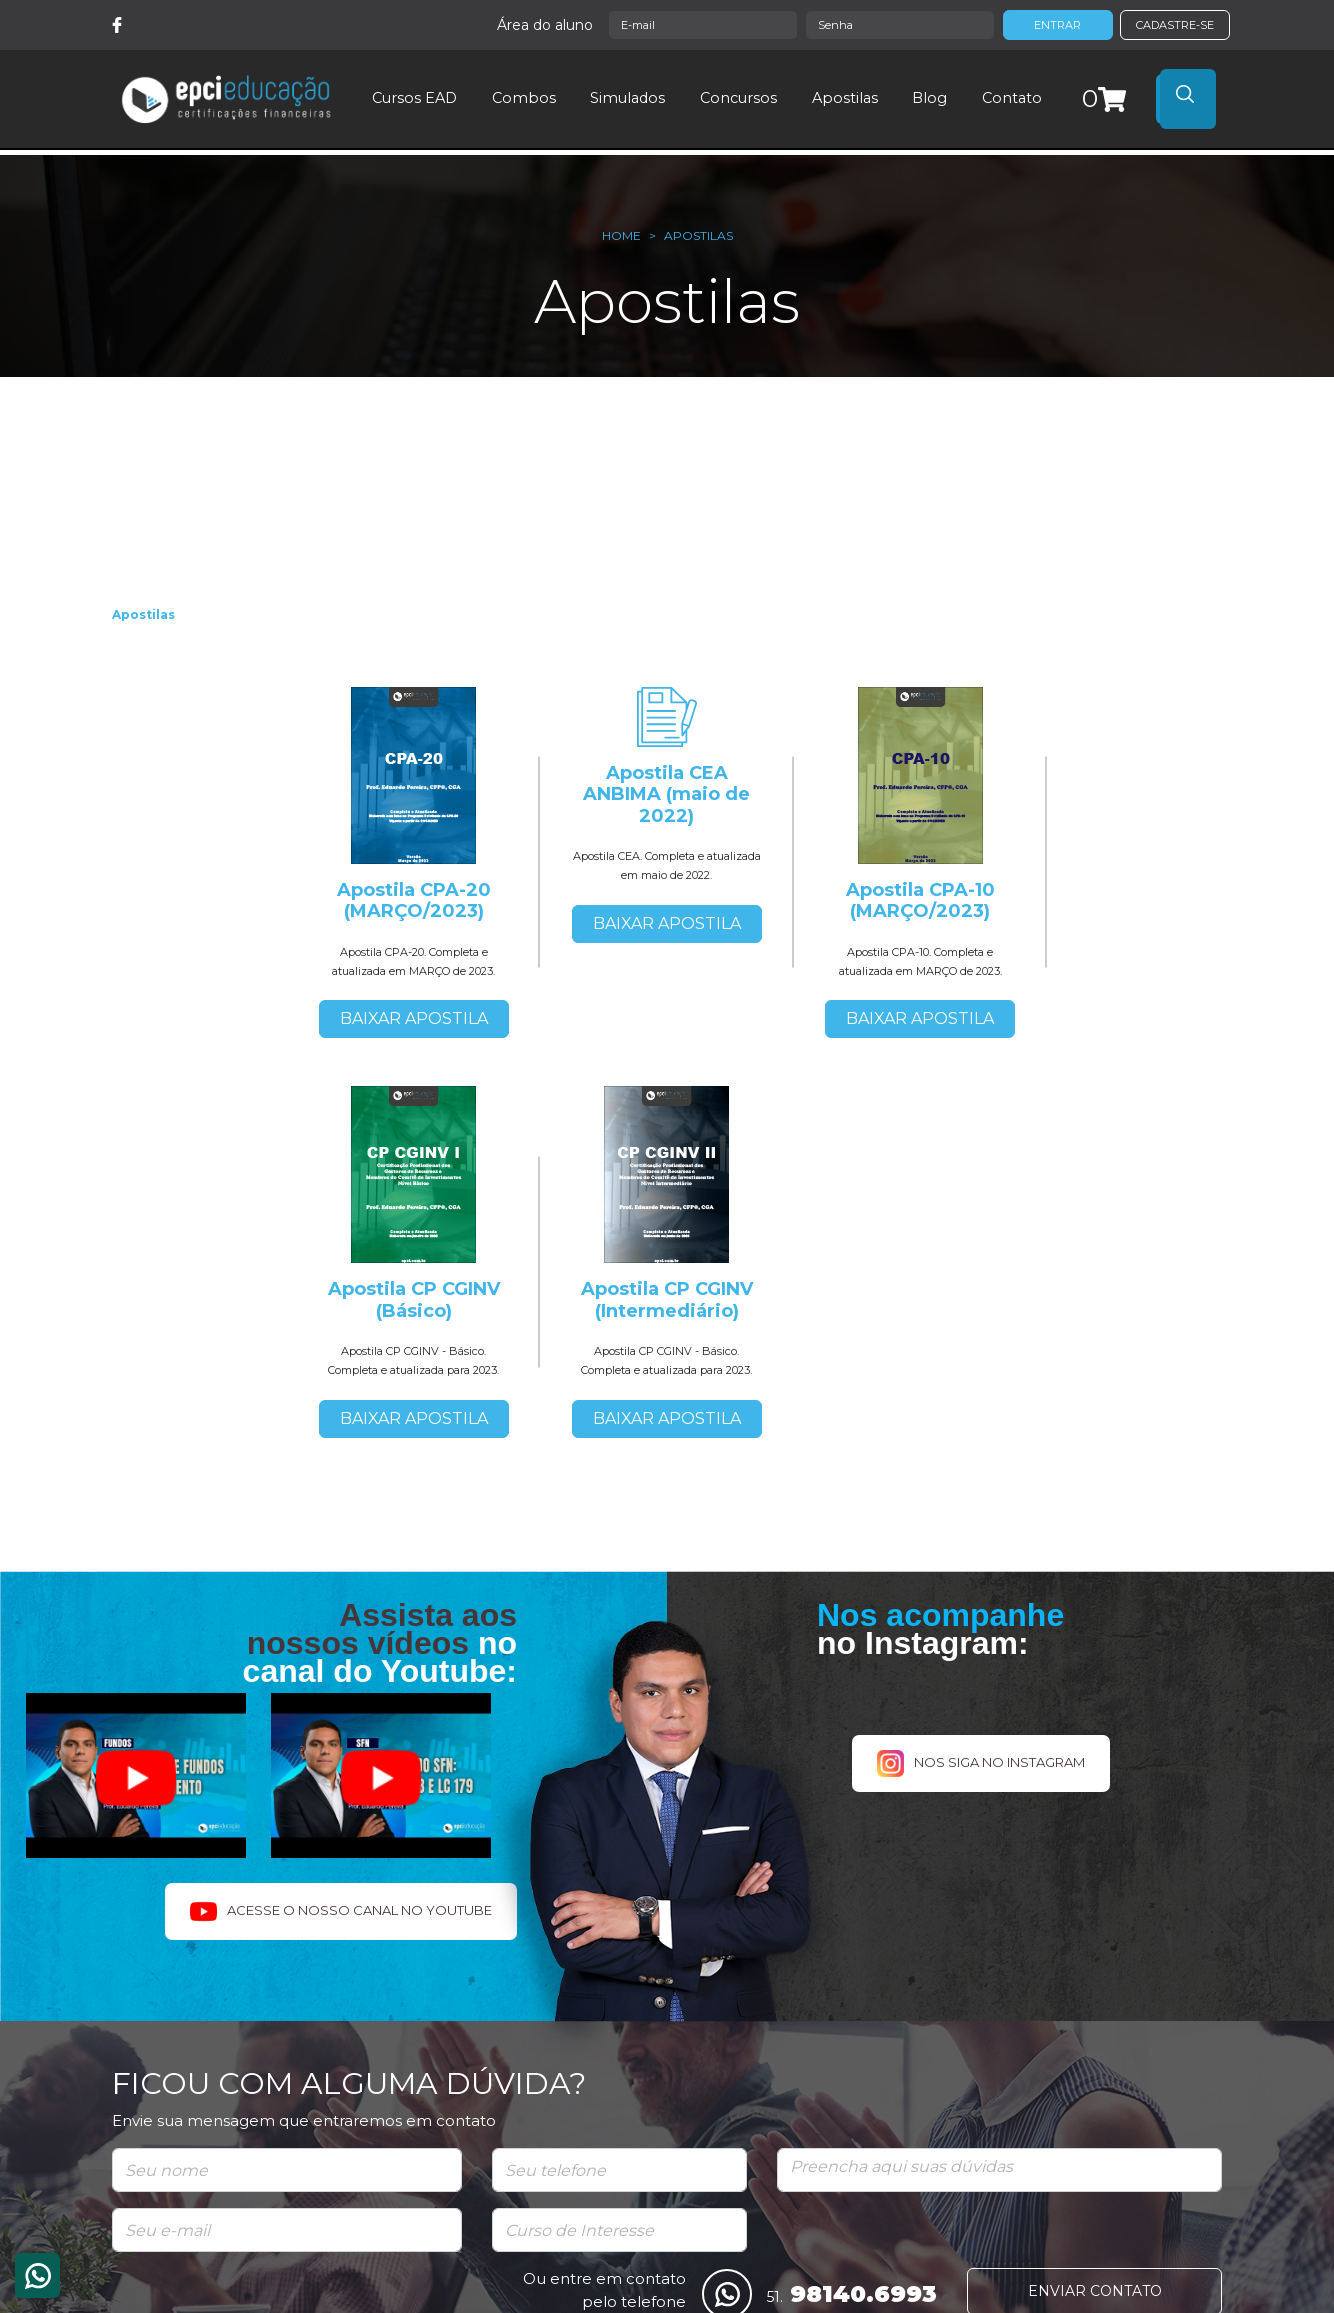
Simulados (627, 98)
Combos (523, 98)
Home (621, 235)
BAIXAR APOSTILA (414, 1018)
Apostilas (844, 98)
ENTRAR (1057, 25)
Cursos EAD (414, 98)
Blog (929, 98)
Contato (1011, 98)
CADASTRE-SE (1175, 25)
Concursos (738, 98)
